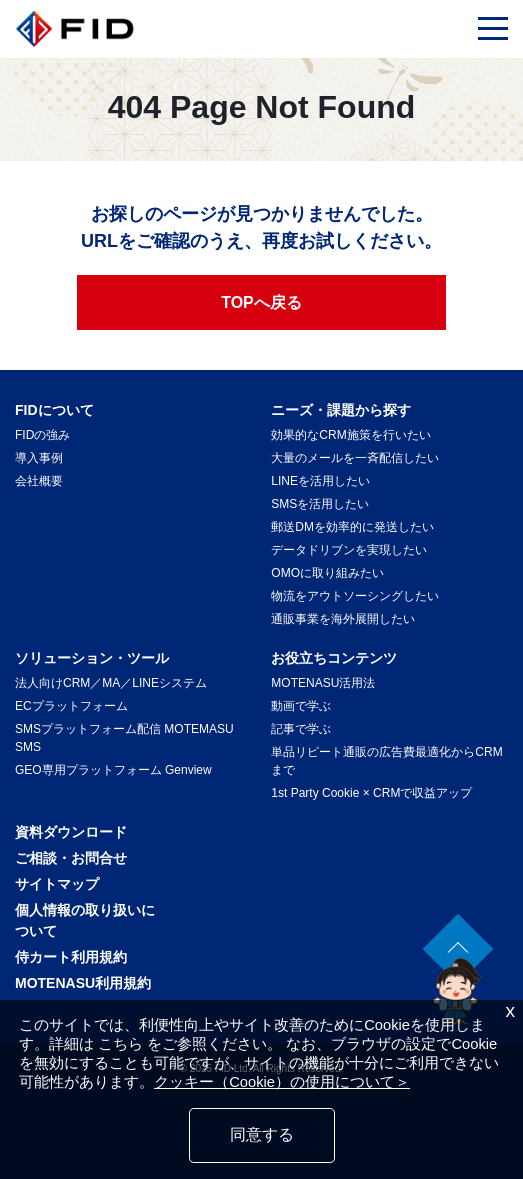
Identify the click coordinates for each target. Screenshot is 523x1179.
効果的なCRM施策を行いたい (350, 435)
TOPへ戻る (261, 302)
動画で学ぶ (301, 706)
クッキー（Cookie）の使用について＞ (282, 1082)
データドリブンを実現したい (349, 550)
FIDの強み (42, 435)
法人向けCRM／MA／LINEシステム (111, 683)
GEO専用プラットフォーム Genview (113, 770)
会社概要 (39, 481)
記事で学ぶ (301, 729)
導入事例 (39, 458)
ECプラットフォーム (71, 706)
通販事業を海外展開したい (343, 619)
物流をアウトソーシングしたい (355, 596)
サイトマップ (57, 884)
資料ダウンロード (71, 832)
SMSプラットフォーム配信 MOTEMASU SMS (124, 738)
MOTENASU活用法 (323, 683)
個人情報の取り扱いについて (85, 920)
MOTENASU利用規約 (83, 983)
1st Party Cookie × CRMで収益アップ (371, 793)
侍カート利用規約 (71, 957)
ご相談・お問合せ (71, 858)
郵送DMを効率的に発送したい (352, 527)
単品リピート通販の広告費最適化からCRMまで (386, 761)
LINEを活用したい (320, 481)
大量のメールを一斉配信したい (355, 458)
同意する (262, 1134)
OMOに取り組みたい (327, 573)
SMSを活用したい (320, 504)
